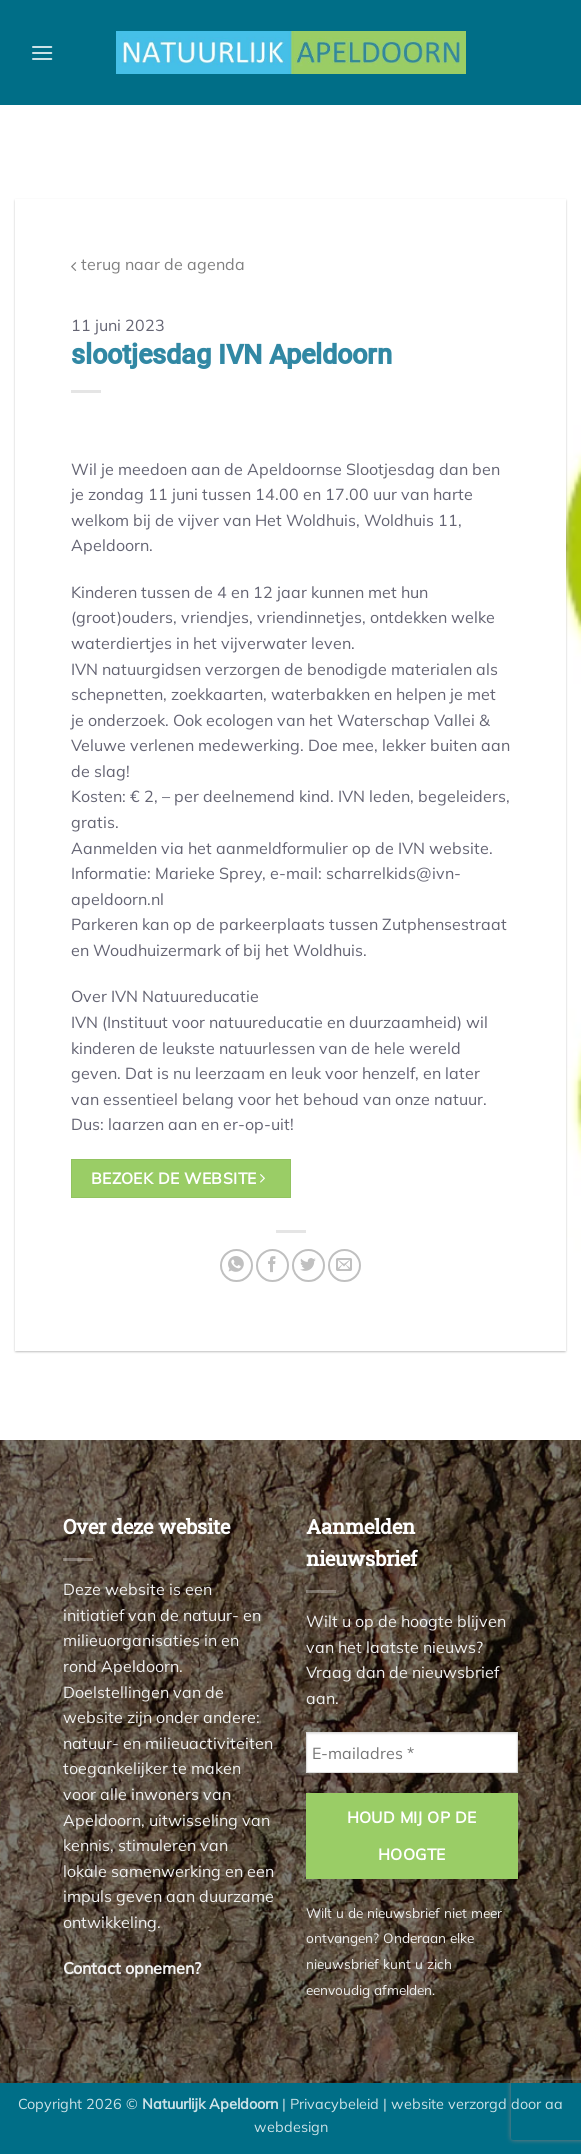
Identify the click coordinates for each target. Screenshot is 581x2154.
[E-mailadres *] (412, 1752)
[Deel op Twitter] (308, 1265)
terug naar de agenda (158, 264)
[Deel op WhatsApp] (236, 1265)
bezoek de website (178, 1178)
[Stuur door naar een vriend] (344, 1265)
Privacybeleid (334, 2104)
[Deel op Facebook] (272, 1265)
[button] (42, 52)
